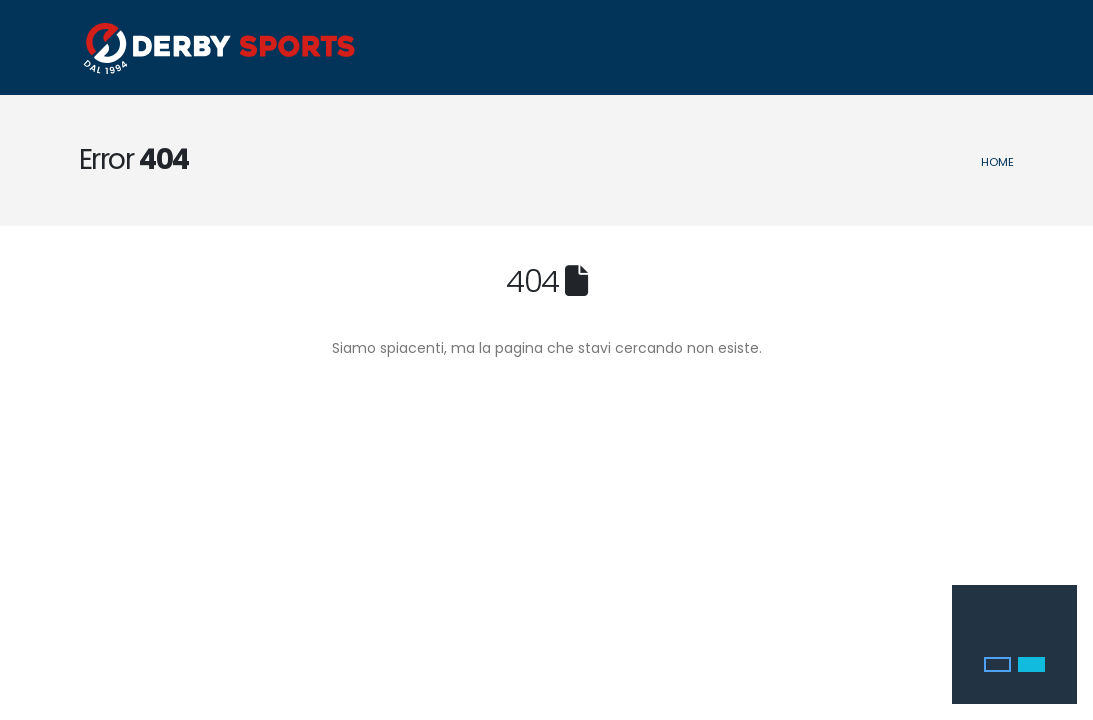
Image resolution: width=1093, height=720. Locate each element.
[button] (997, 665)
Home (997, 162)
